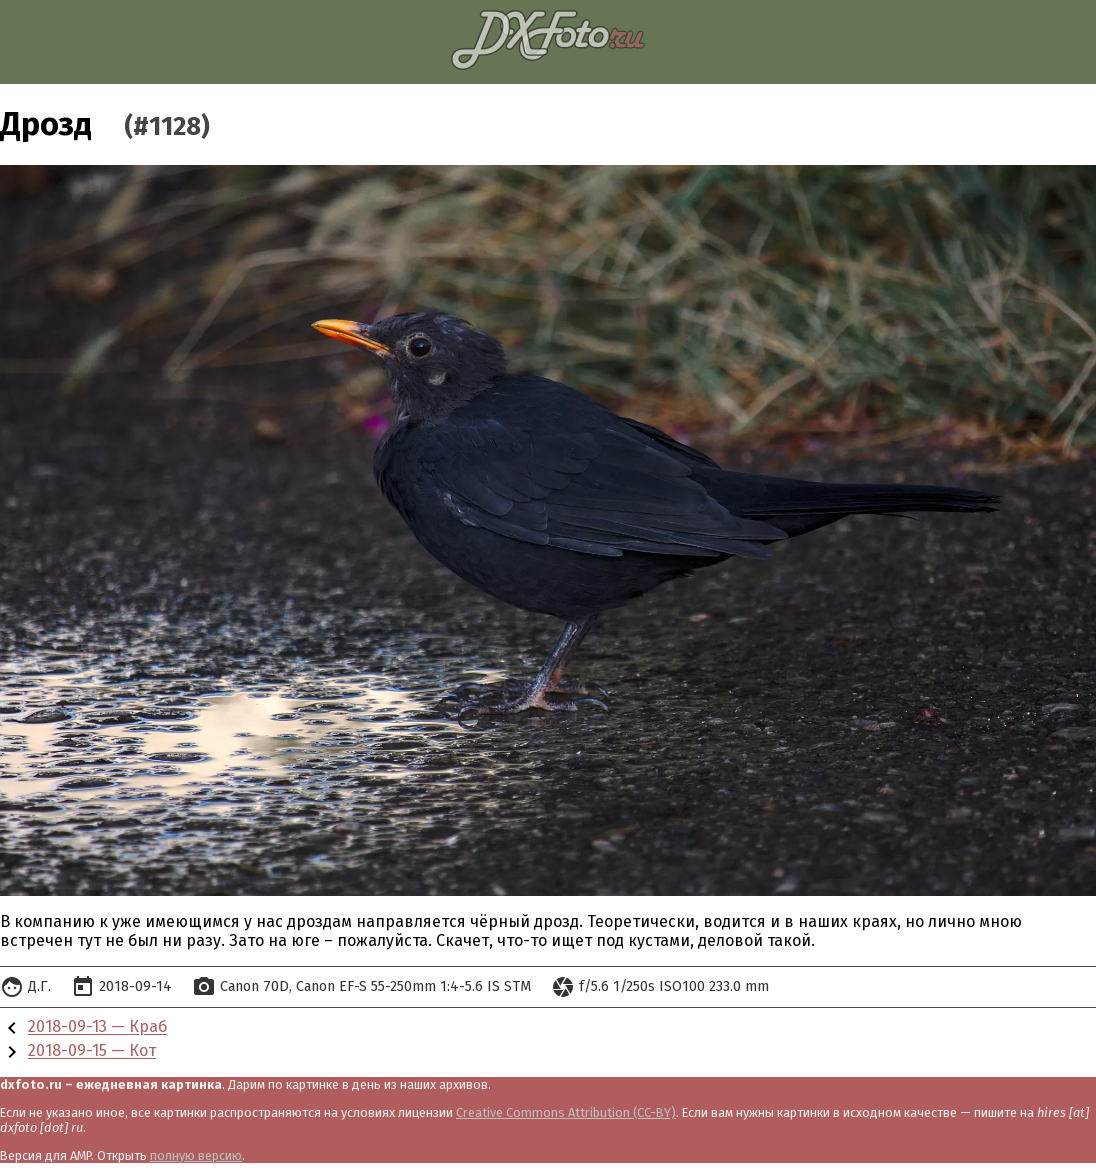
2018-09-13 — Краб (97, 1027)
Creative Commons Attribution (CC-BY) (566, 1112)
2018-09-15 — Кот (92, 1051)
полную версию (196, 1155)
